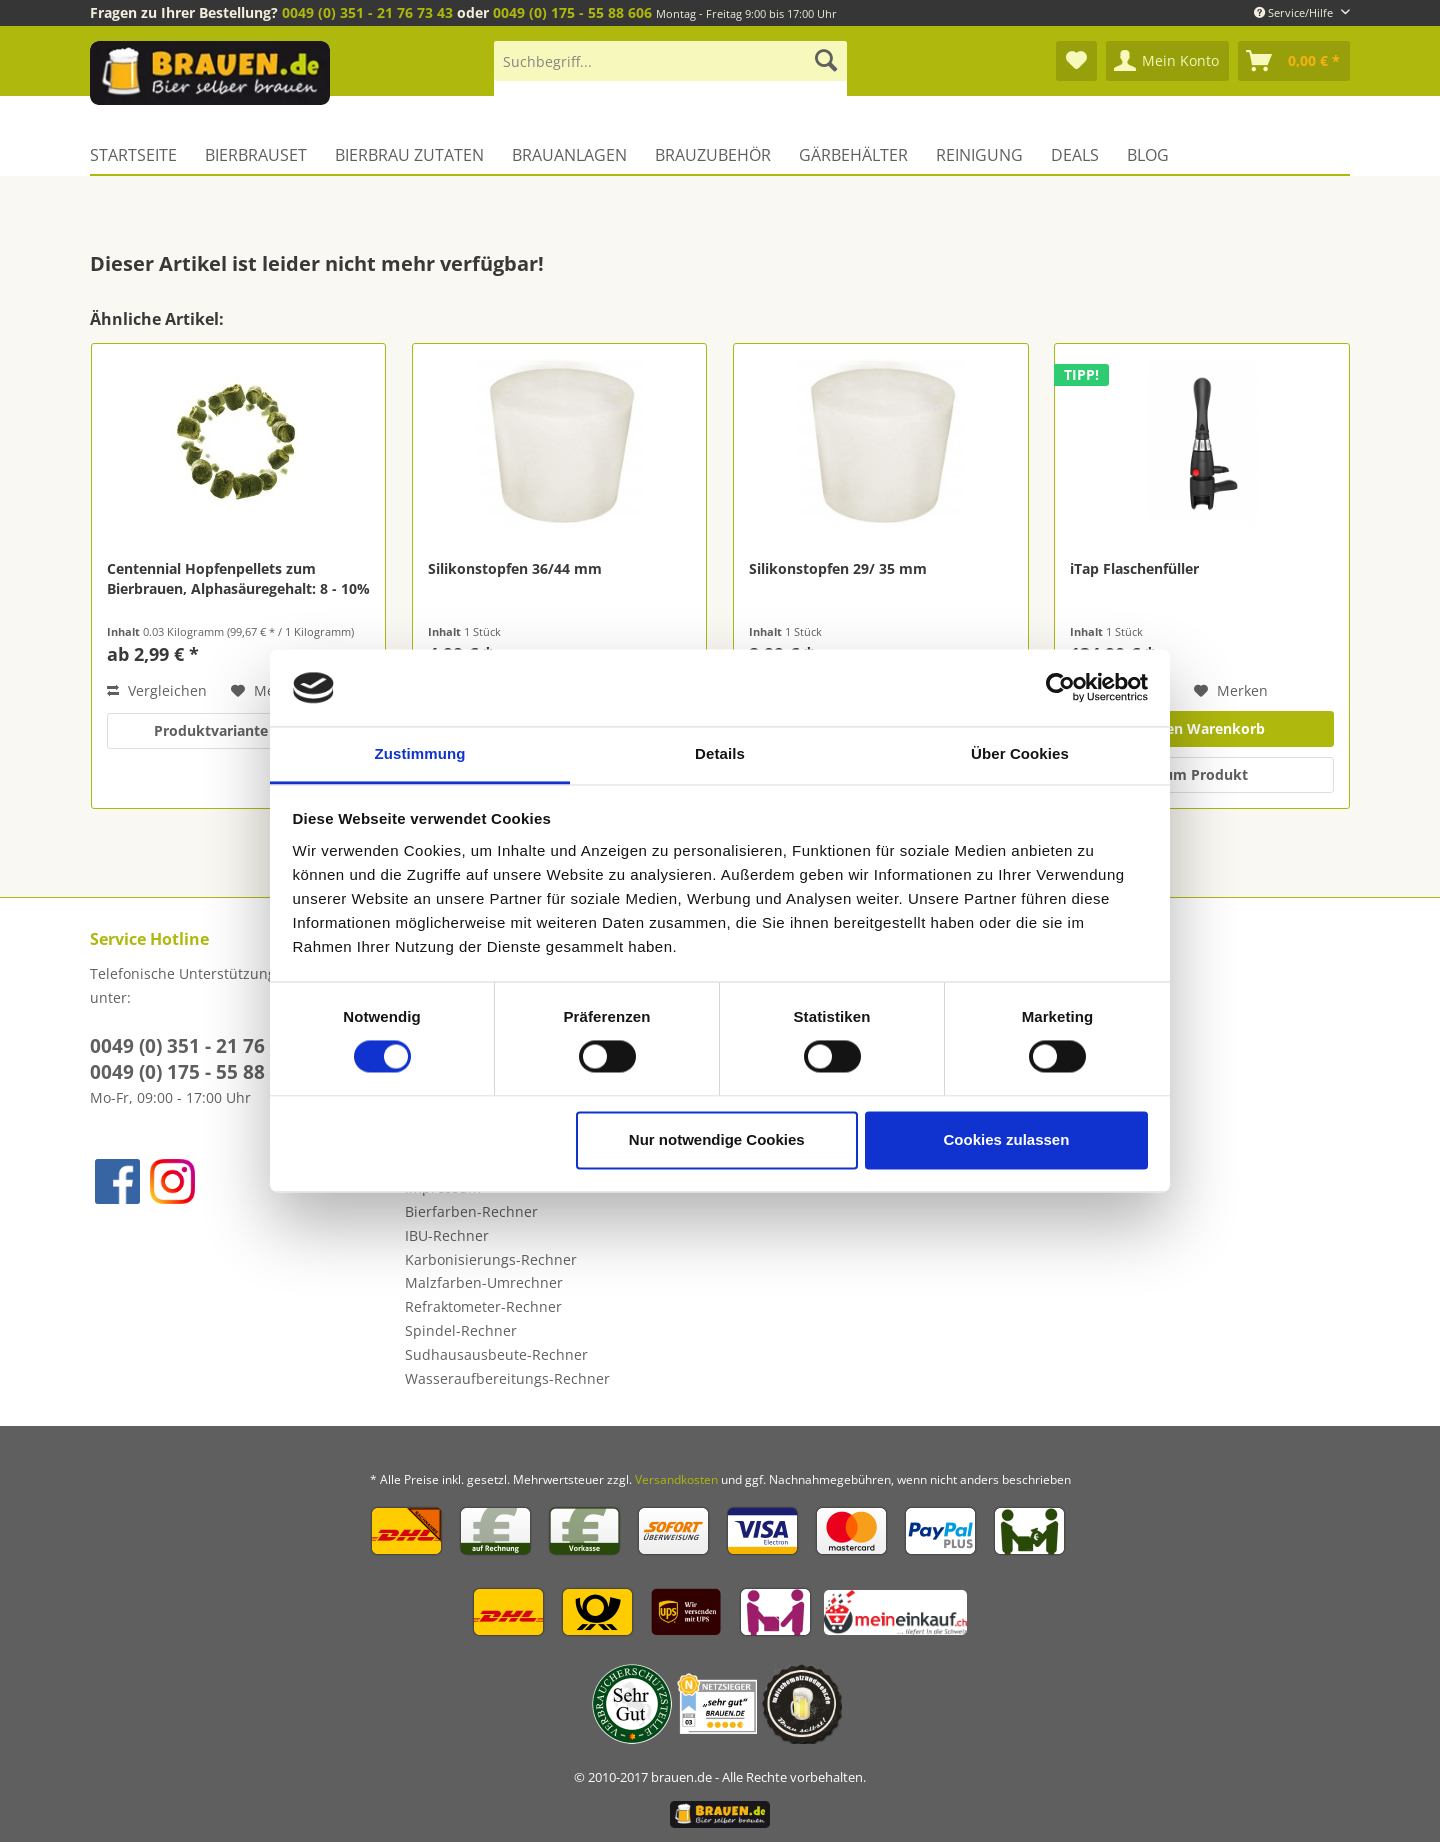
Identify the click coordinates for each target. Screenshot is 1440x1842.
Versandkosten (676, 1479)
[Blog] (1148, 155)
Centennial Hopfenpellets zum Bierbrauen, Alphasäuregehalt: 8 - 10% (238, 578)
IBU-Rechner (447, 1235)
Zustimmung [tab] (420, 753)
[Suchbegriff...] (670, 61)
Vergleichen (157, 690)
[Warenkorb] (1294, 61)
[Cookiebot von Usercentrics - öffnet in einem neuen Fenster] (1060, 688)
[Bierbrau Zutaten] (409, 155)
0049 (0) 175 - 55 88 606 (572, 12)
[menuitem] (670, 70)
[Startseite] (140, 155)
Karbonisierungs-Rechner (491, 1259)
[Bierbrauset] (256, 155)
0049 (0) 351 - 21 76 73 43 (367, 12)
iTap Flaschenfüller (1134, 568)
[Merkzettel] (1076, 61)
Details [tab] (720, 753)
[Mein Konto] (1167, 61)
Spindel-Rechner (461, 1330)
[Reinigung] (979, 155)
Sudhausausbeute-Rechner (496, 1354)
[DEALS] (1075, 155)
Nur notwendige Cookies (717, 1139)
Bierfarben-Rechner (471, 1211)
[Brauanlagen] (569, 155)
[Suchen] (826, 61)
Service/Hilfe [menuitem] (1295, 12)
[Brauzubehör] (713, 155)
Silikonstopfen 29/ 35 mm (838, 568)
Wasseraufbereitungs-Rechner (507, 1378)
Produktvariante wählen (238, 730)
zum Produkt (1202, 774)
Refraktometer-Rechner (483, 1306)
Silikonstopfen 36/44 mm (515, 568)
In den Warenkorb (1202, 728)
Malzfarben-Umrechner (484, 1282)
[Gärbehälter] (853, 155)
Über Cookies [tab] (1020, 753)
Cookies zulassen (1006, 1139)
